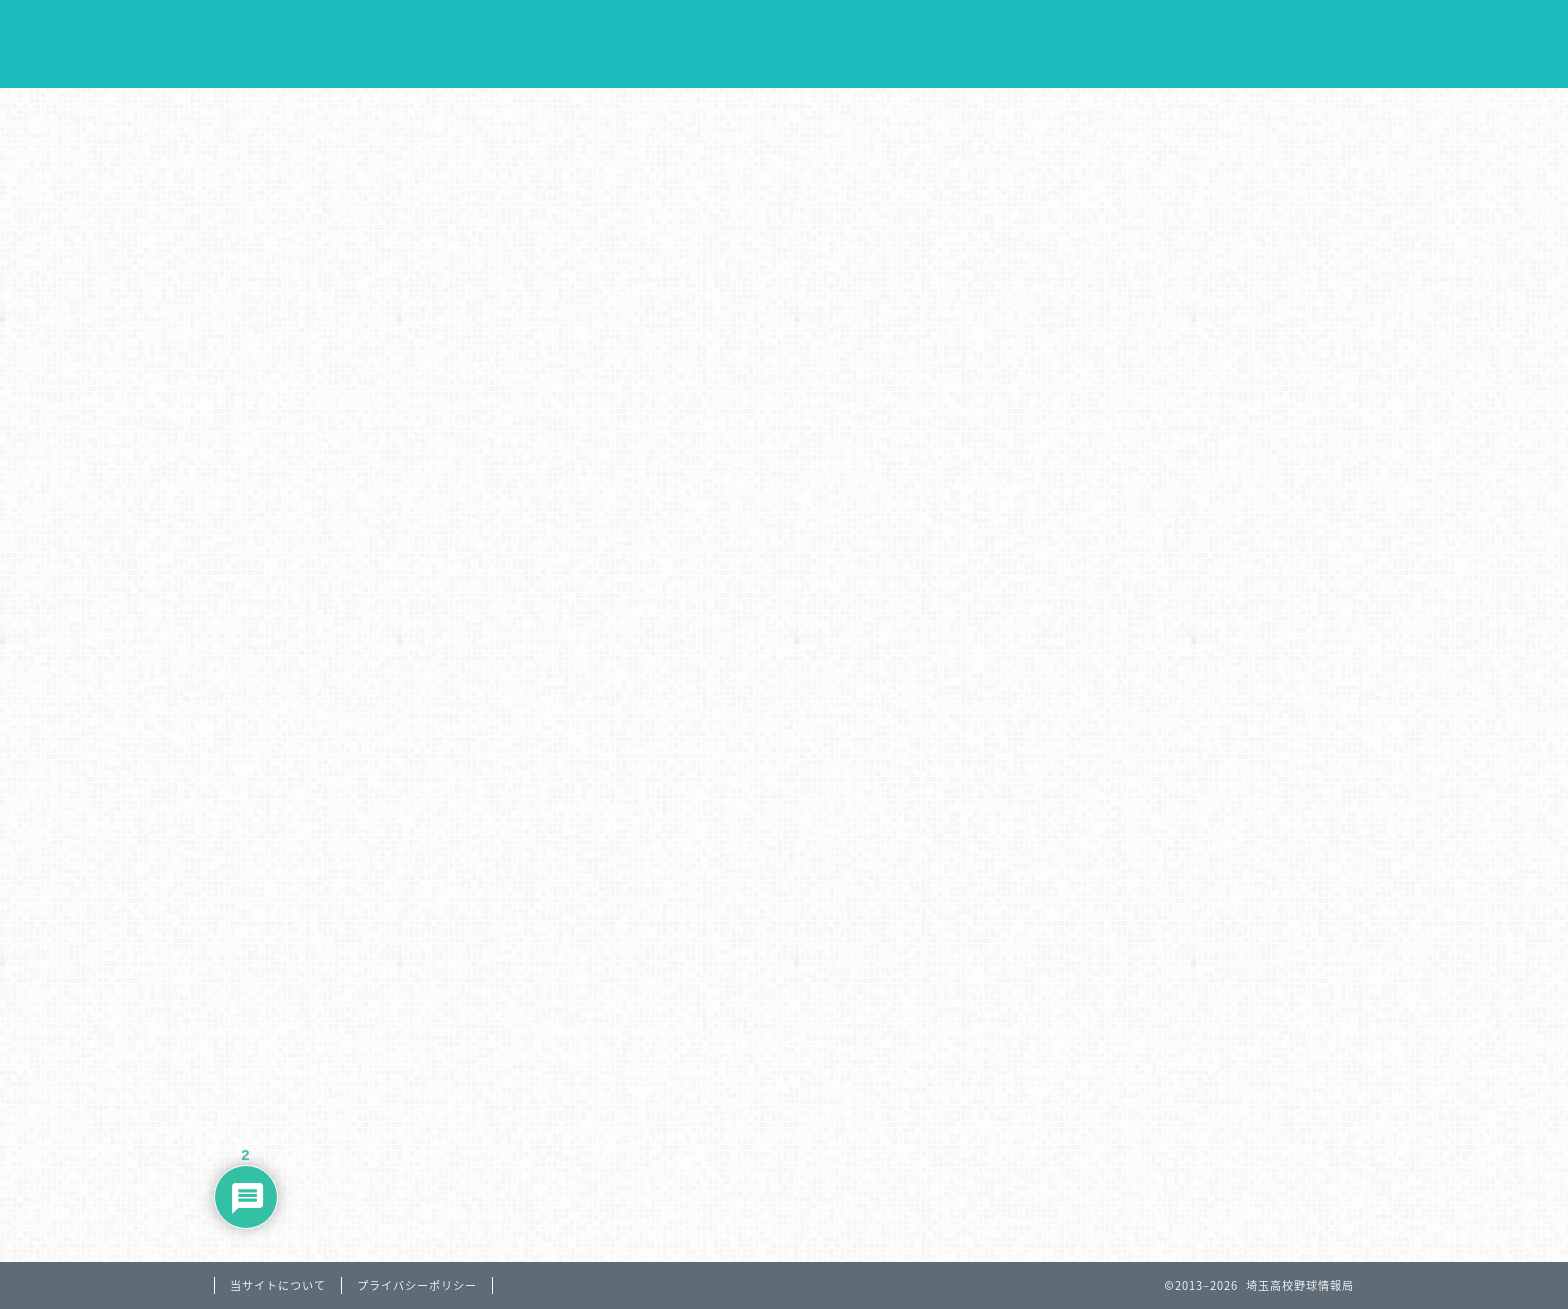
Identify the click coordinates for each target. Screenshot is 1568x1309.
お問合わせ (1283, 114)
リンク (1143, 114)
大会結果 (582, 114)
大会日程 (442, 114)
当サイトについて (278, 1285)
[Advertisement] (784, 325)
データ (862, 114)
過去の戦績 (722, 114)
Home (293, 114)
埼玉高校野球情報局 (784, 45)
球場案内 (1003, 114)
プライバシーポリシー (417, 1285)
